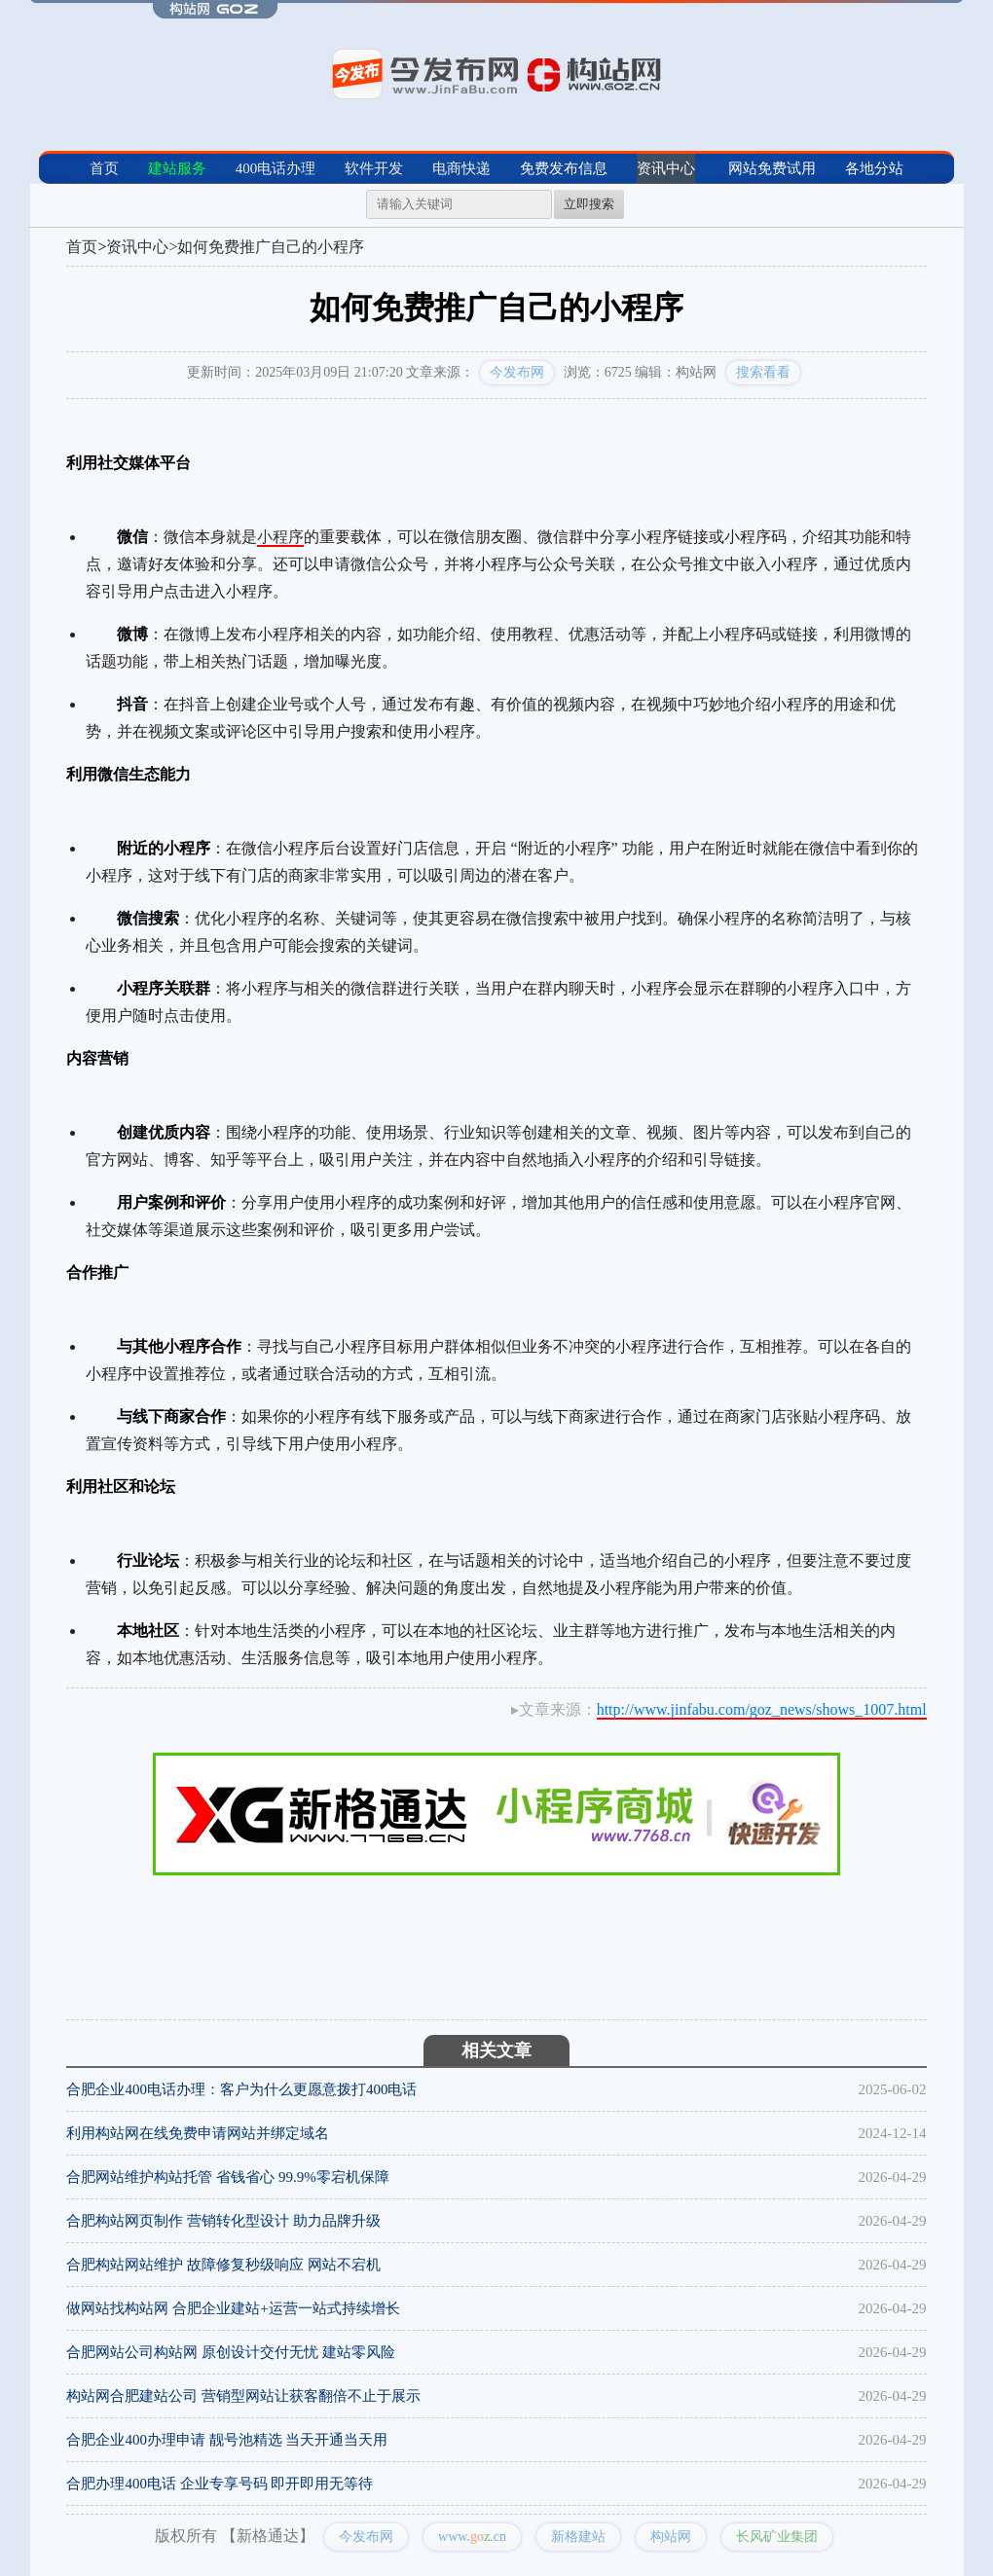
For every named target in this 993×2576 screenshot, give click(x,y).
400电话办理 (276, 168)
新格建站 (578, 2536)
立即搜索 (589, 204)
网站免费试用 (772, 168)
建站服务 (177, 168)
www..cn (472, 2536)
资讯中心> (141, 246)
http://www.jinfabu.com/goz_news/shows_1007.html (762, 1709)
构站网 (670, 2536)
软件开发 (374, 168)
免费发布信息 (563, 168)
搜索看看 (763, 372)
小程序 (280, 536)
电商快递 (461, 168)
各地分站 (874, 168)
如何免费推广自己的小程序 (270, 246)
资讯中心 (666, 168)
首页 (104, 168)
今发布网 (517, 372)
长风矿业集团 (777, 2536)
